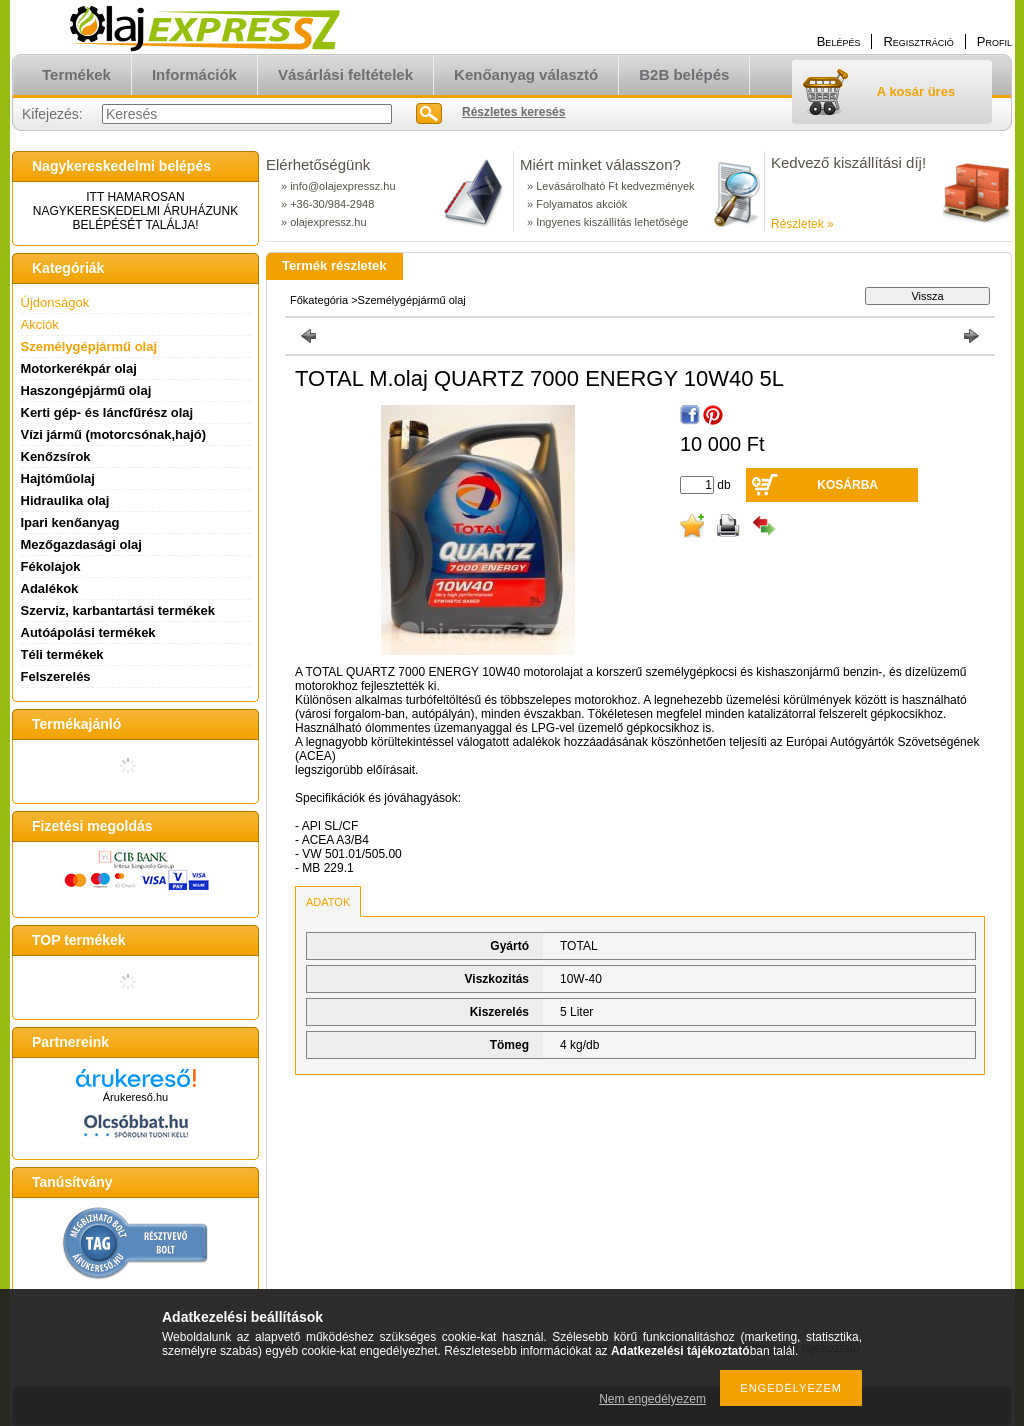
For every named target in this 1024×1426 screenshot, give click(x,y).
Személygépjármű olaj (89, 346)
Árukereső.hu (135, 1097)
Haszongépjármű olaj (86, 390)
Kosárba (847, 485)
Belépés (839, 41)
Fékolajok (51, 566)
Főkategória (319, 300)
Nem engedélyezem (652, 1399)
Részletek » (802, 224)
